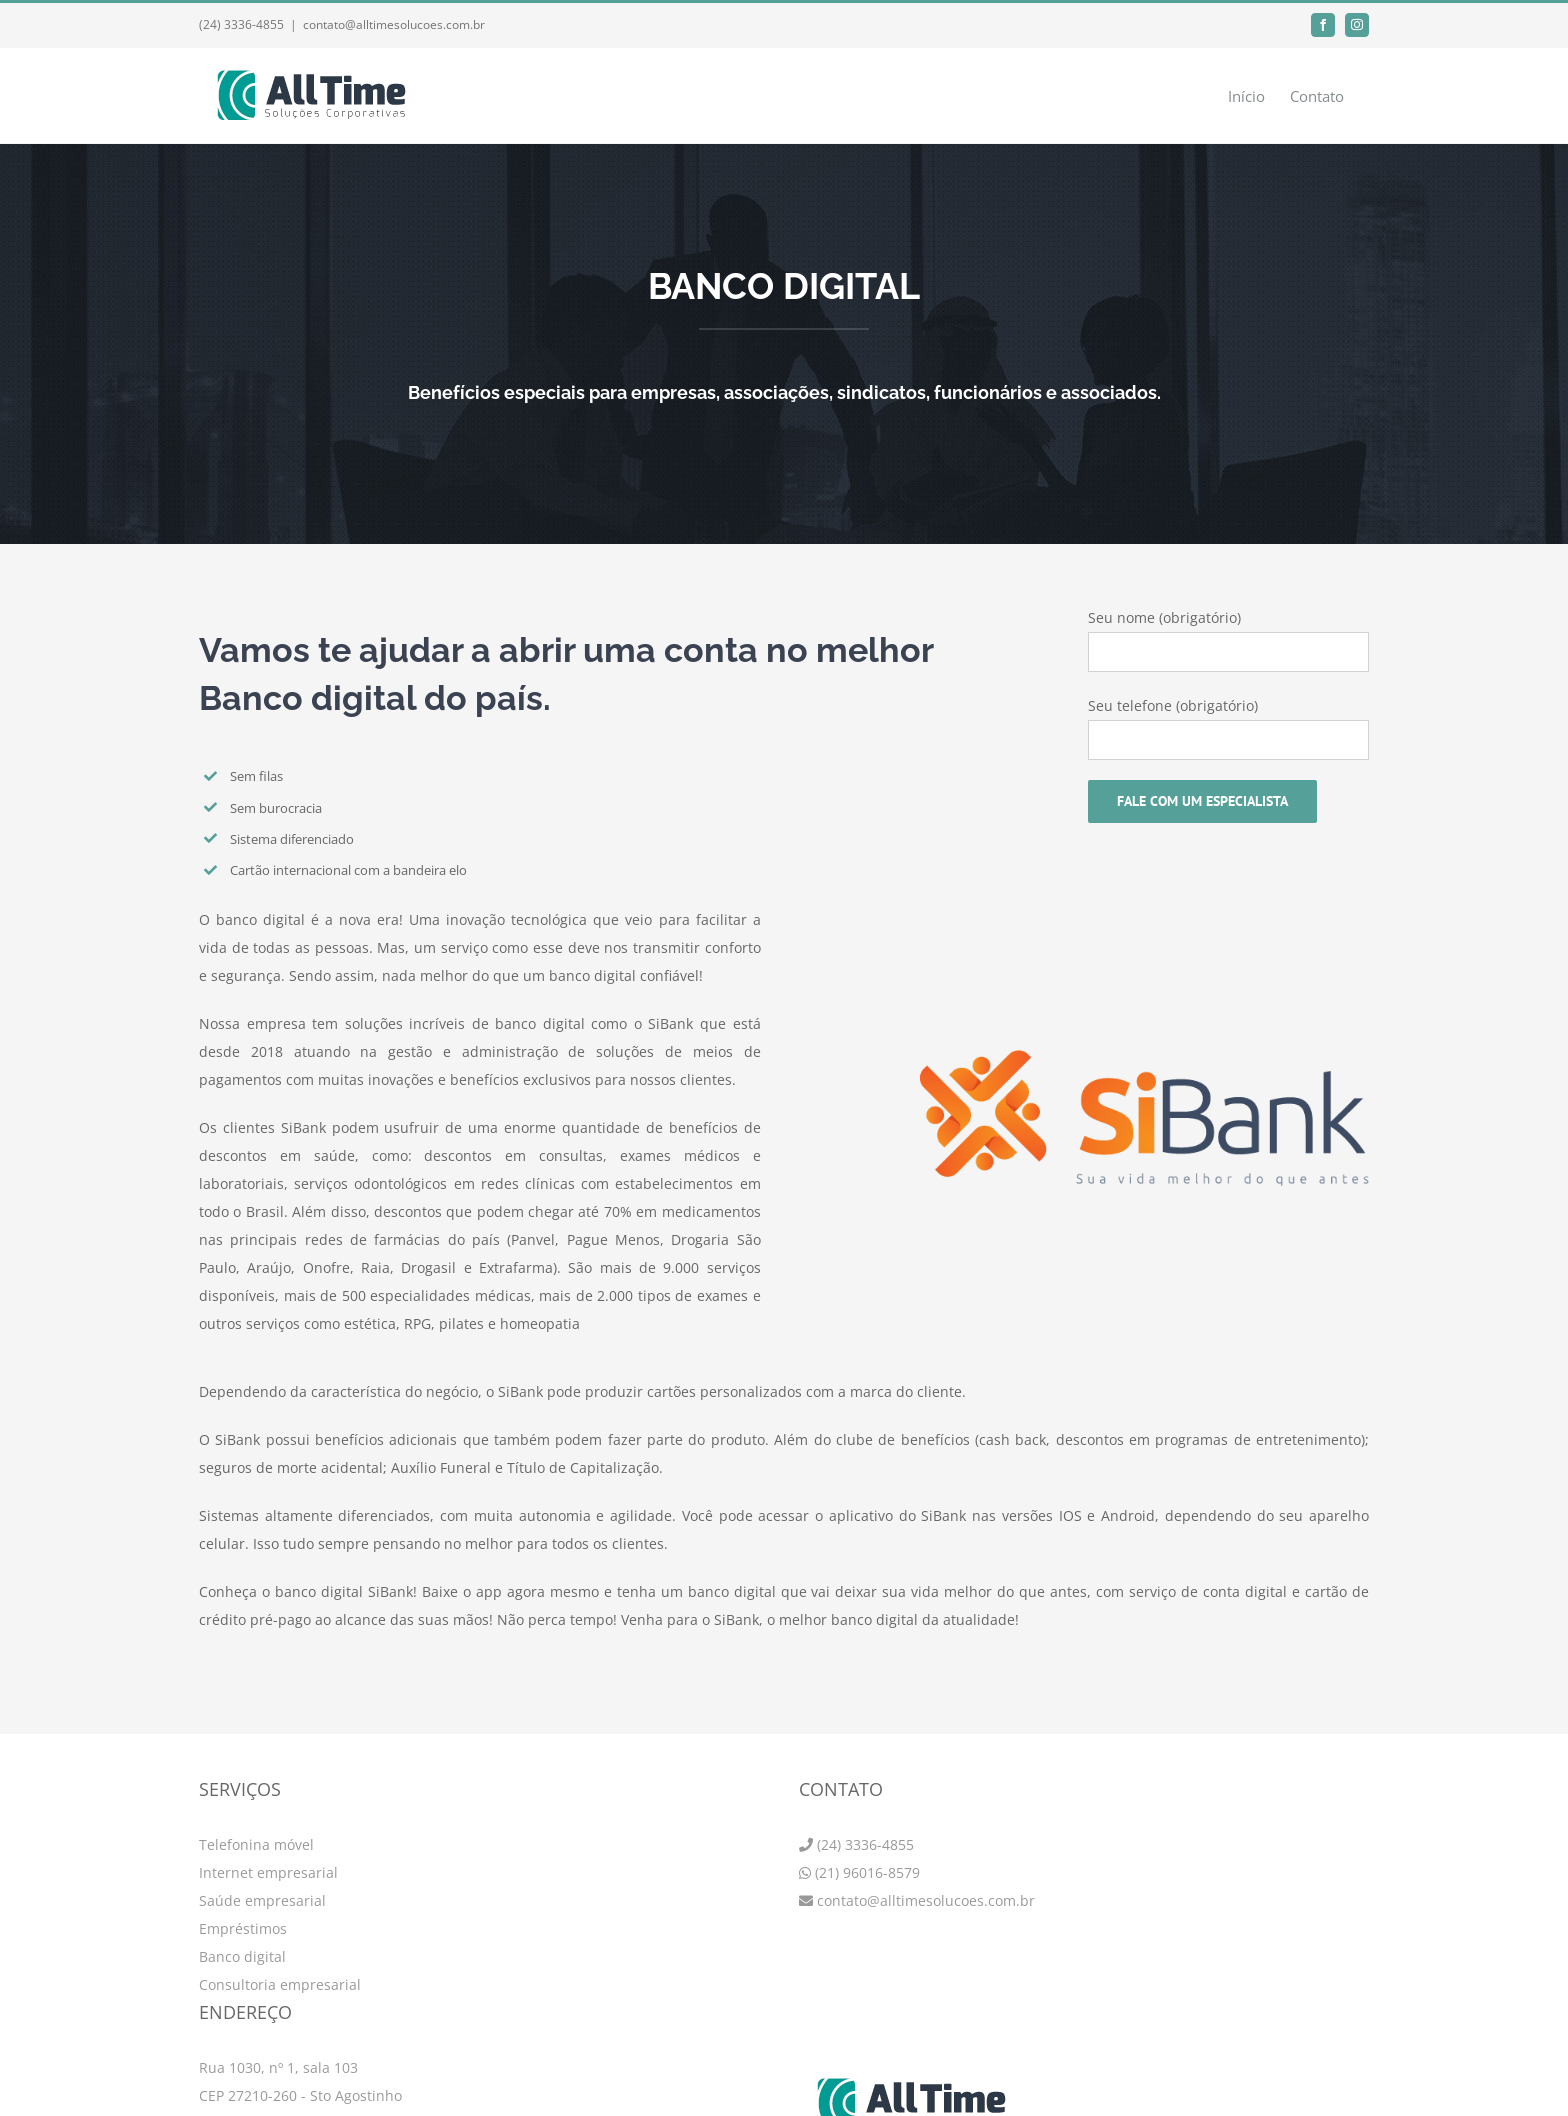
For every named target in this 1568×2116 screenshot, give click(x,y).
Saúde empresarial (262, 1900)
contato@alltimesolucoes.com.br (394, 24)
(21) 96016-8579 (867, 1872)
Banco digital (242, 1956)
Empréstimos (243, 1928)
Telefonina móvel (256, 1844)
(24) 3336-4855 (865, 1844)
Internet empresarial (268, 1872)
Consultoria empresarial (280, 1984)
